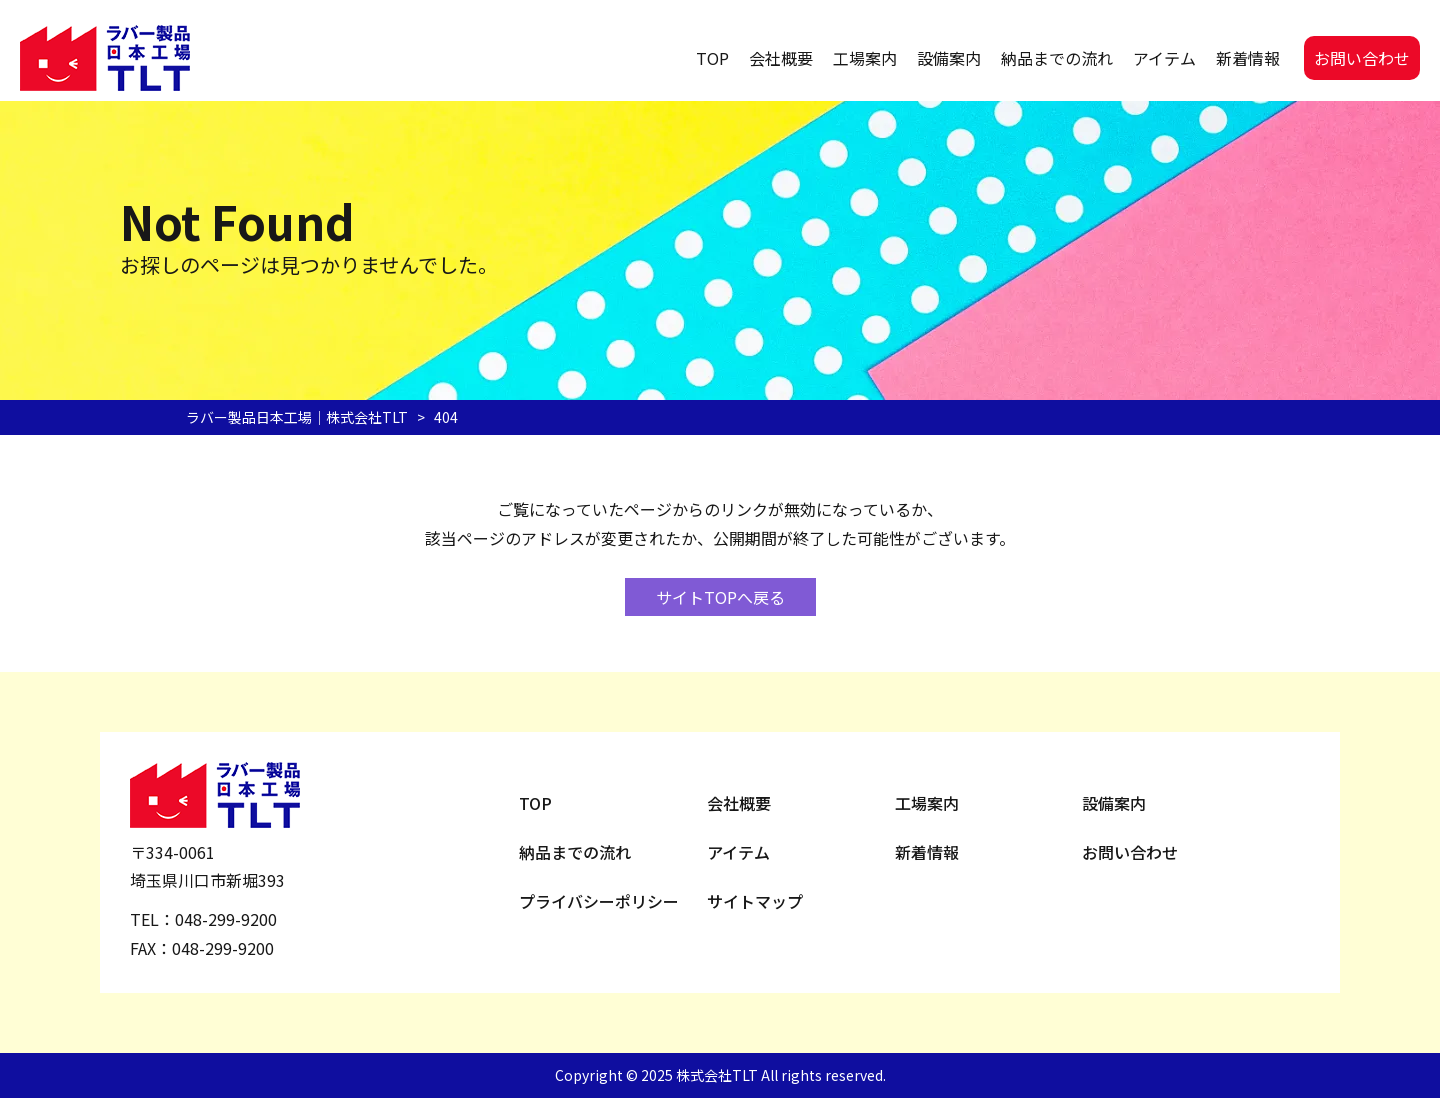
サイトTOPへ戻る (720, 597)
